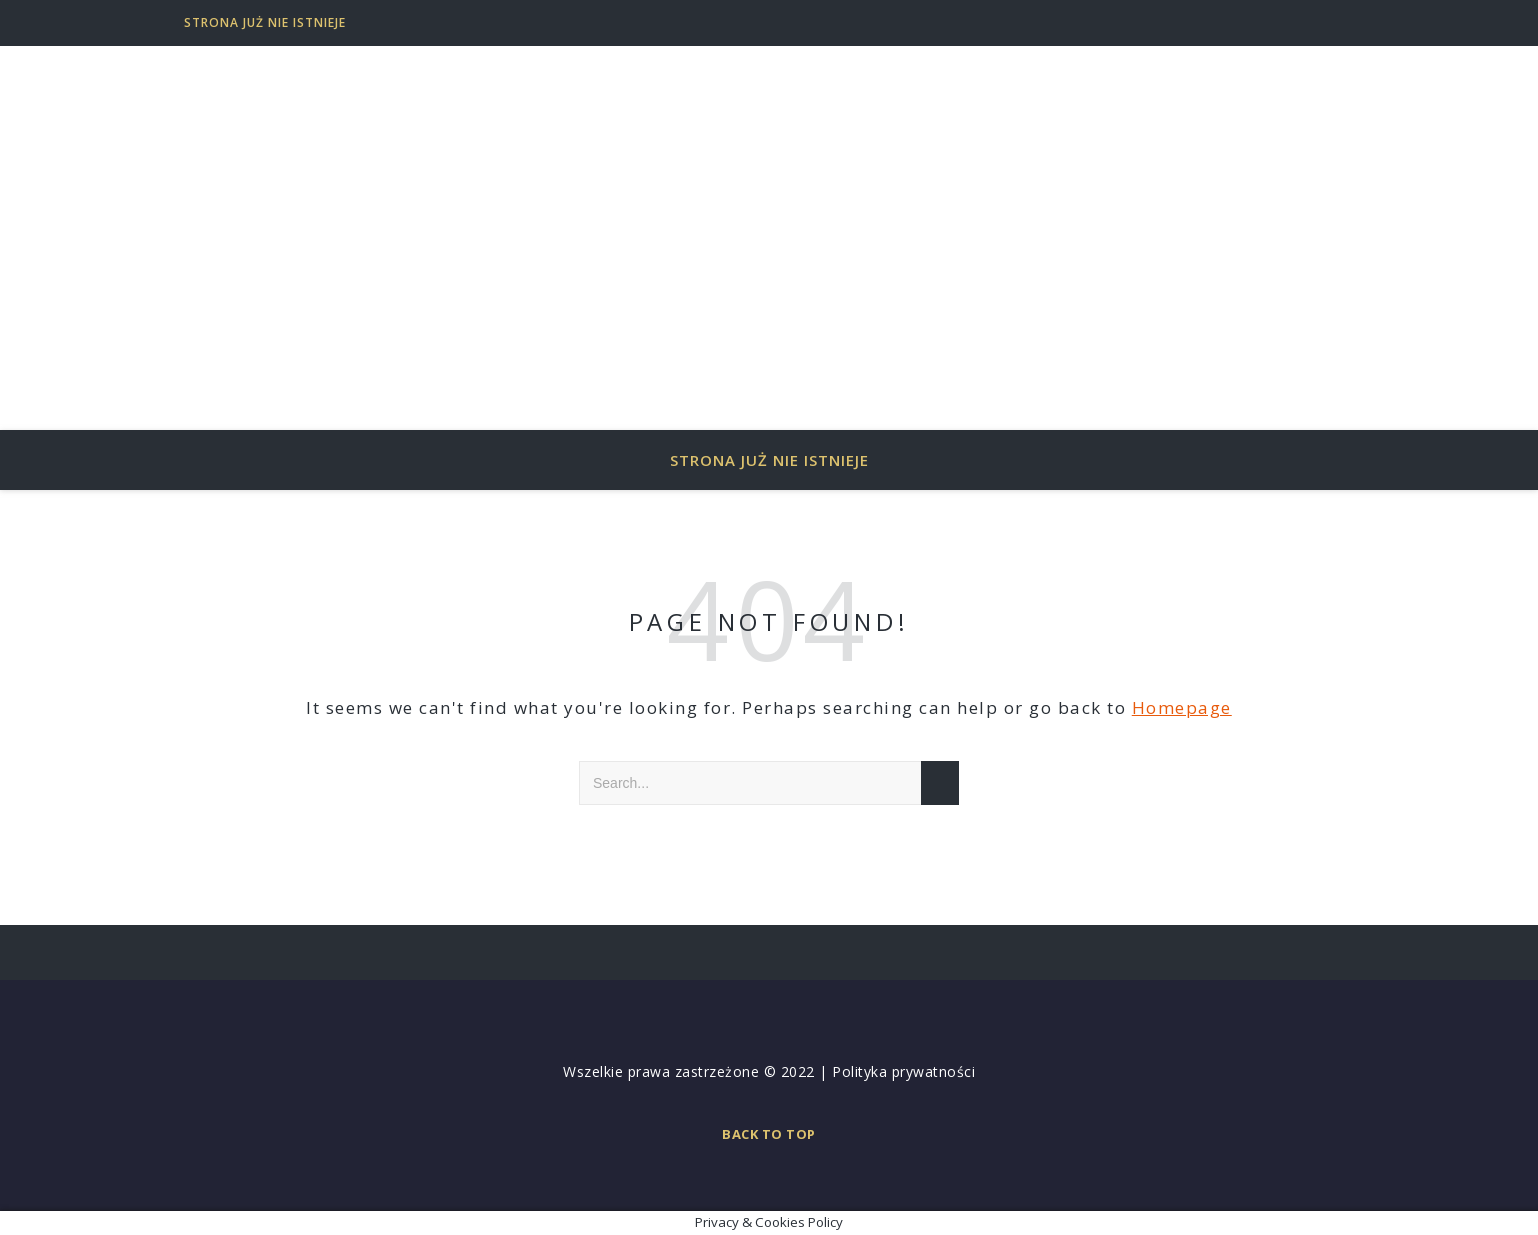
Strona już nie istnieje (265, 22)
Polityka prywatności (903, 1071)
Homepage (1182, 707)
